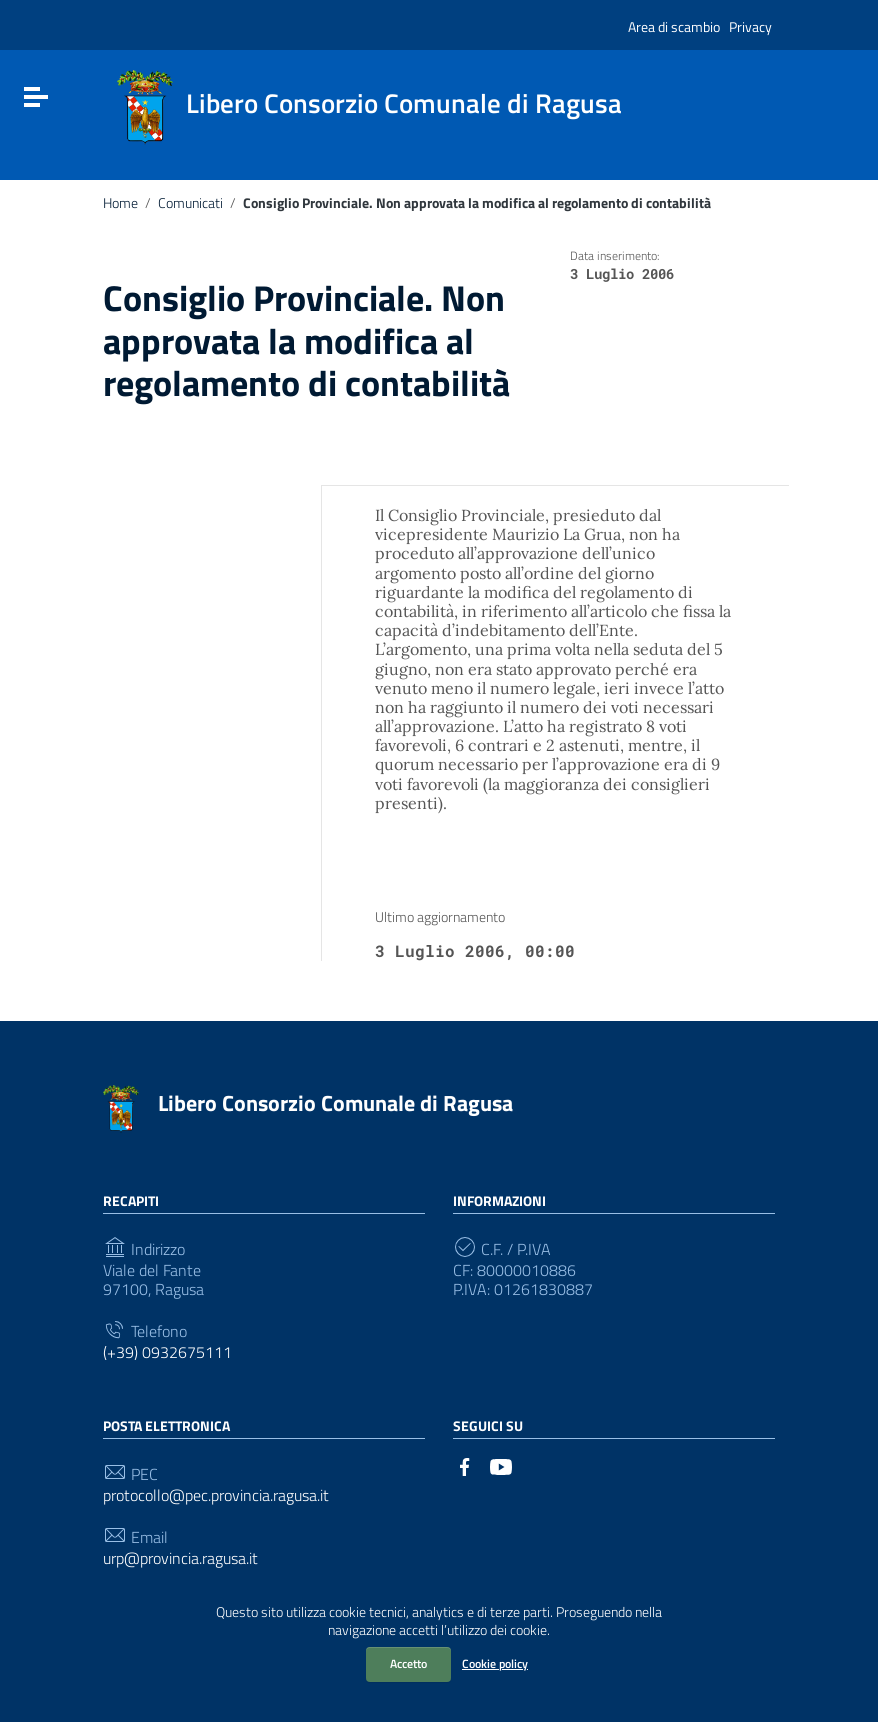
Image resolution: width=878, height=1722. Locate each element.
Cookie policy (495, 1663)
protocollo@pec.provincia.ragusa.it (216, 1495)
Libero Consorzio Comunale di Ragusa (335, 1103)
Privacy (750, 26)
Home (120, 203)
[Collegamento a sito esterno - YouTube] (501, 1465)
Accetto (408, 1663)
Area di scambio (674, 26)
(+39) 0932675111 (167, 1352)
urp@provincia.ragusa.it (180, 1558)
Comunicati (190, 203)
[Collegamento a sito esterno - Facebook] (465, 1465)
